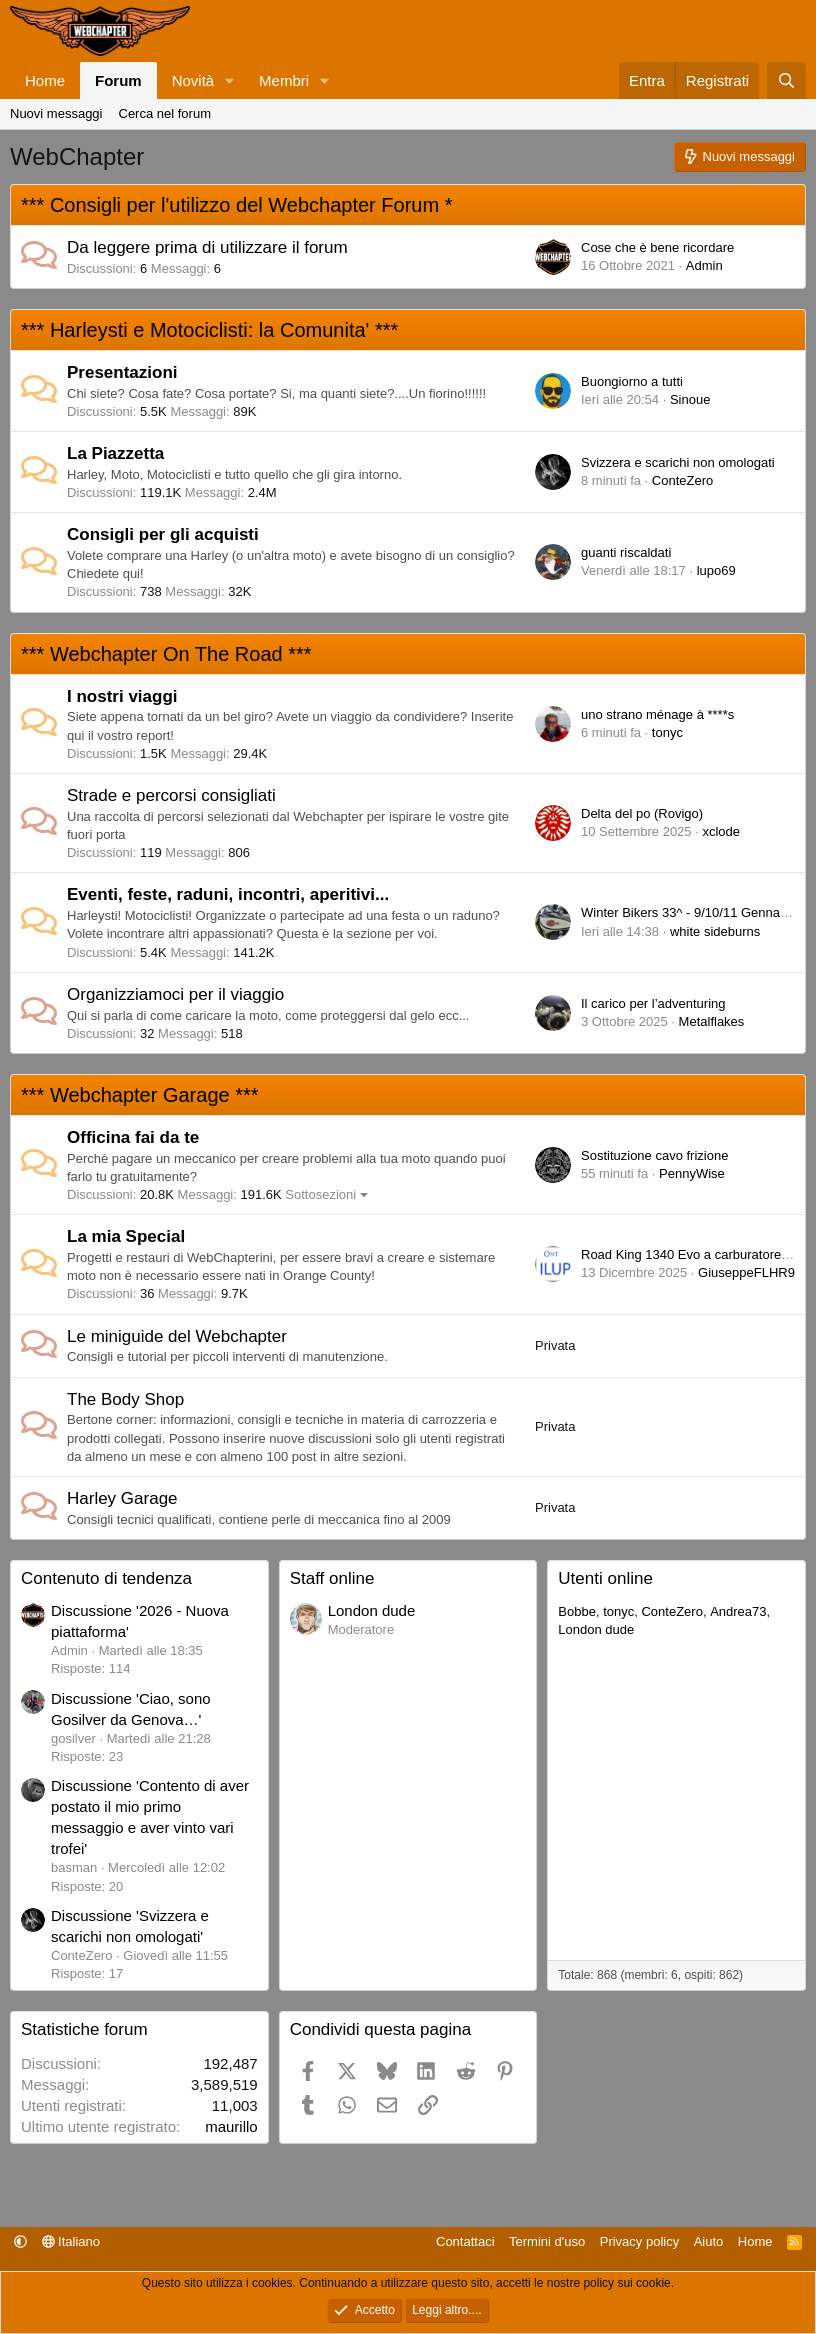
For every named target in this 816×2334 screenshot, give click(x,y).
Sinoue (690, 399)
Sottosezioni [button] (320, 1194)
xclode (721, 831)
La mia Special (126, 1236)
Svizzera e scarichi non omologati (678, 462)
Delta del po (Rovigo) (642, 813)
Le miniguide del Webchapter (177, 1336)
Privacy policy (639, 2241)
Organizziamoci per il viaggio (175, 994)
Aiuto (709, 2241)
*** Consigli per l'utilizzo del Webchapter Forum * (236, 205)
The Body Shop (125, 1399)
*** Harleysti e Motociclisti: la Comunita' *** (209, 330)
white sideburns (715, 931)
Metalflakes (712, 1021)
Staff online (332, 1578)
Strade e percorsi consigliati (171, 795)
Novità (193, 80)
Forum (118, 80)
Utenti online (605, 1578)
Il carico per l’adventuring (653, 1003)
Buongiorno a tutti (632, 381)
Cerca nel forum (165, 113)
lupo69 (716, 570)
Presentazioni (122, 372)
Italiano (71, 2241)
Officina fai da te (133, 1137)
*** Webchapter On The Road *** (166, 654)
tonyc (667, 732)
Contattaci (465, 2241)
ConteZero (682, 480)
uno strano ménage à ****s (657, 714)
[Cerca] (786, 80)
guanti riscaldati (626, 552)
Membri (284, 80)
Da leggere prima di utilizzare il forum (207, 247)
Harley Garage (122, 1498)
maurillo (231, 2126)
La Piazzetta (115, 453)
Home (45, 80)
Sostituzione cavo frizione (654, 1155)
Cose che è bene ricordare (657, 247)
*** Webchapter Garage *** (140, 1095)
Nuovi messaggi (56, 113)
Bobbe (577, 1611)
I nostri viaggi (122, 696)
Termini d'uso (547, 2241)
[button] (230, 80)
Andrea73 (738, 1611)
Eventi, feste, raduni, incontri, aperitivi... (228, 894)
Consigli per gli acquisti (163, 534)
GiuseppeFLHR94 (750, 1272)
